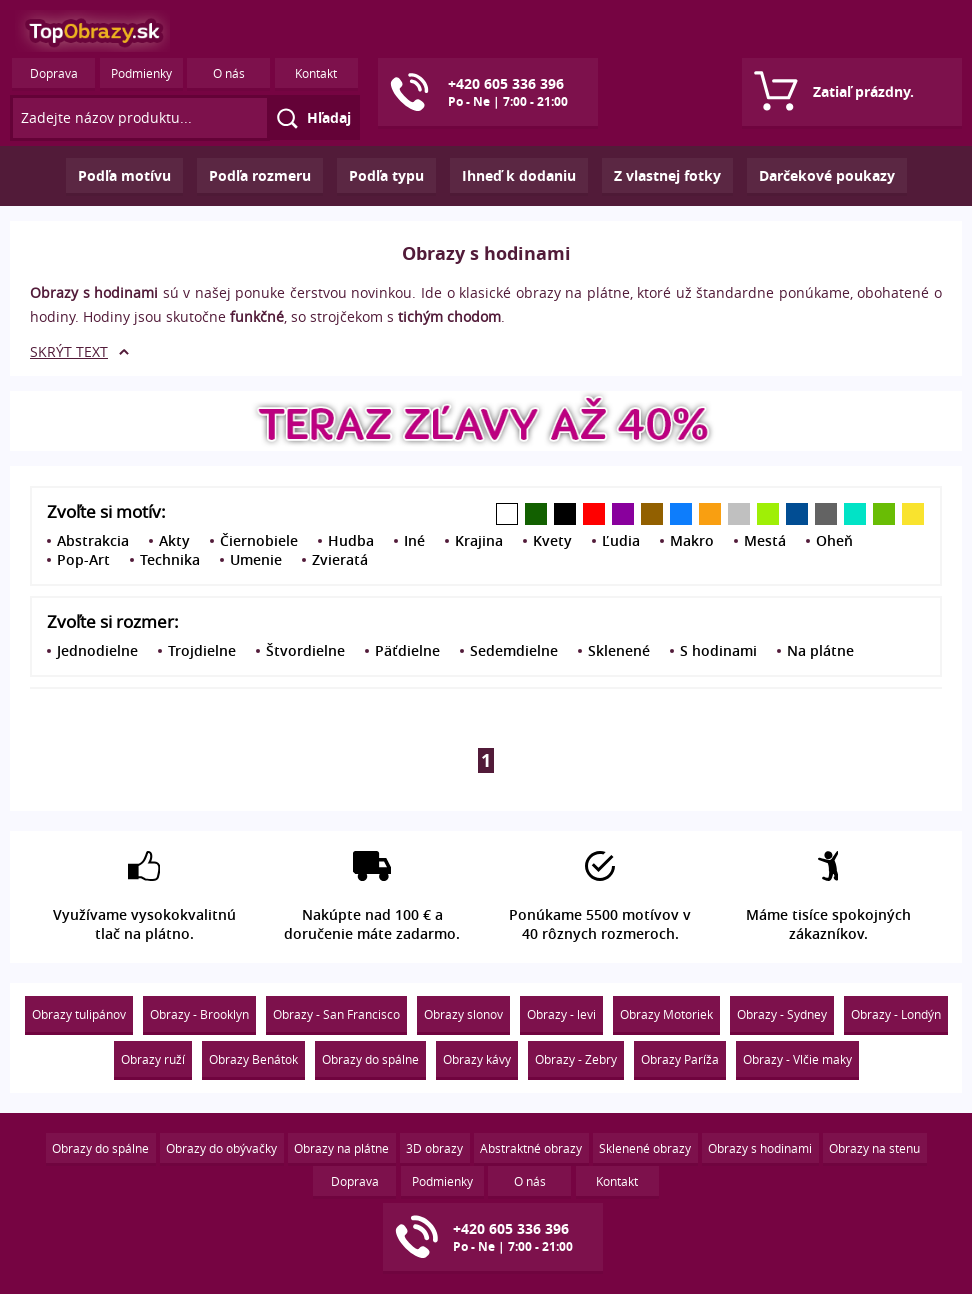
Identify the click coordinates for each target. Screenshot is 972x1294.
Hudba (351, 540)
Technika (170, 559)
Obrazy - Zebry (576, 1059)
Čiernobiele (259, 540)
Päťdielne (407, 650)
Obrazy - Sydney (782, 1014)
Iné (414, 540)
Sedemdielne (514, 650)
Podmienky (141, 73)
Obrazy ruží (153, 1059)
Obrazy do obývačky (221, 1148)
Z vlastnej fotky (667, 175)
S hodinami (718, 650)
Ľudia (621, 540)
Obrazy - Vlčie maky (797, 1059)
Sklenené (619, 650)
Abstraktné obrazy (531, 1148)
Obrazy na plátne (341, 1148)
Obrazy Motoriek (666, 1014)
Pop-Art (83, 559)
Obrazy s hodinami (760, 1148)
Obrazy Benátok (253, 1059)
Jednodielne (97, 650)
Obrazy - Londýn (896, 1014)
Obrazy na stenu (874, 1148)
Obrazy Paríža (680, 1059)
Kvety (552, 540)
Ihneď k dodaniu (519, 175)
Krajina (479, 540)
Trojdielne (202, 650)
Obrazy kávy (477, 1059)
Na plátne (820, 650)
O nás (229, 73)
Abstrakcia (93, 540)
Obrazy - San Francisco (336, 1014)
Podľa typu (386, 175)
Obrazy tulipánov (79, 1014)
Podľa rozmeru (260, 175)
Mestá (765, 540)
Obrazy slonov (463, 1014)
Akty (174, 540)
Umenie (256, 559)
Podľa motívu (124, 175)
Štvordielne (305, 650)
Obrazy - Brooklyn (199, 1014)
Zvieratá (340, 559)
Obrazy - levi (561, 1014)
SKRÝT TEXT (69, 351)
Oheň (834, 540)
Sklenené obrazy (645, 1148)
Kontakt (316, 73)
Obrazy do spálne (370, 1059)
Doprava (54, 73)
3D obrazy (434, 1148)
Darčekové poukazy (827, 175)
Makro (692, 540)
